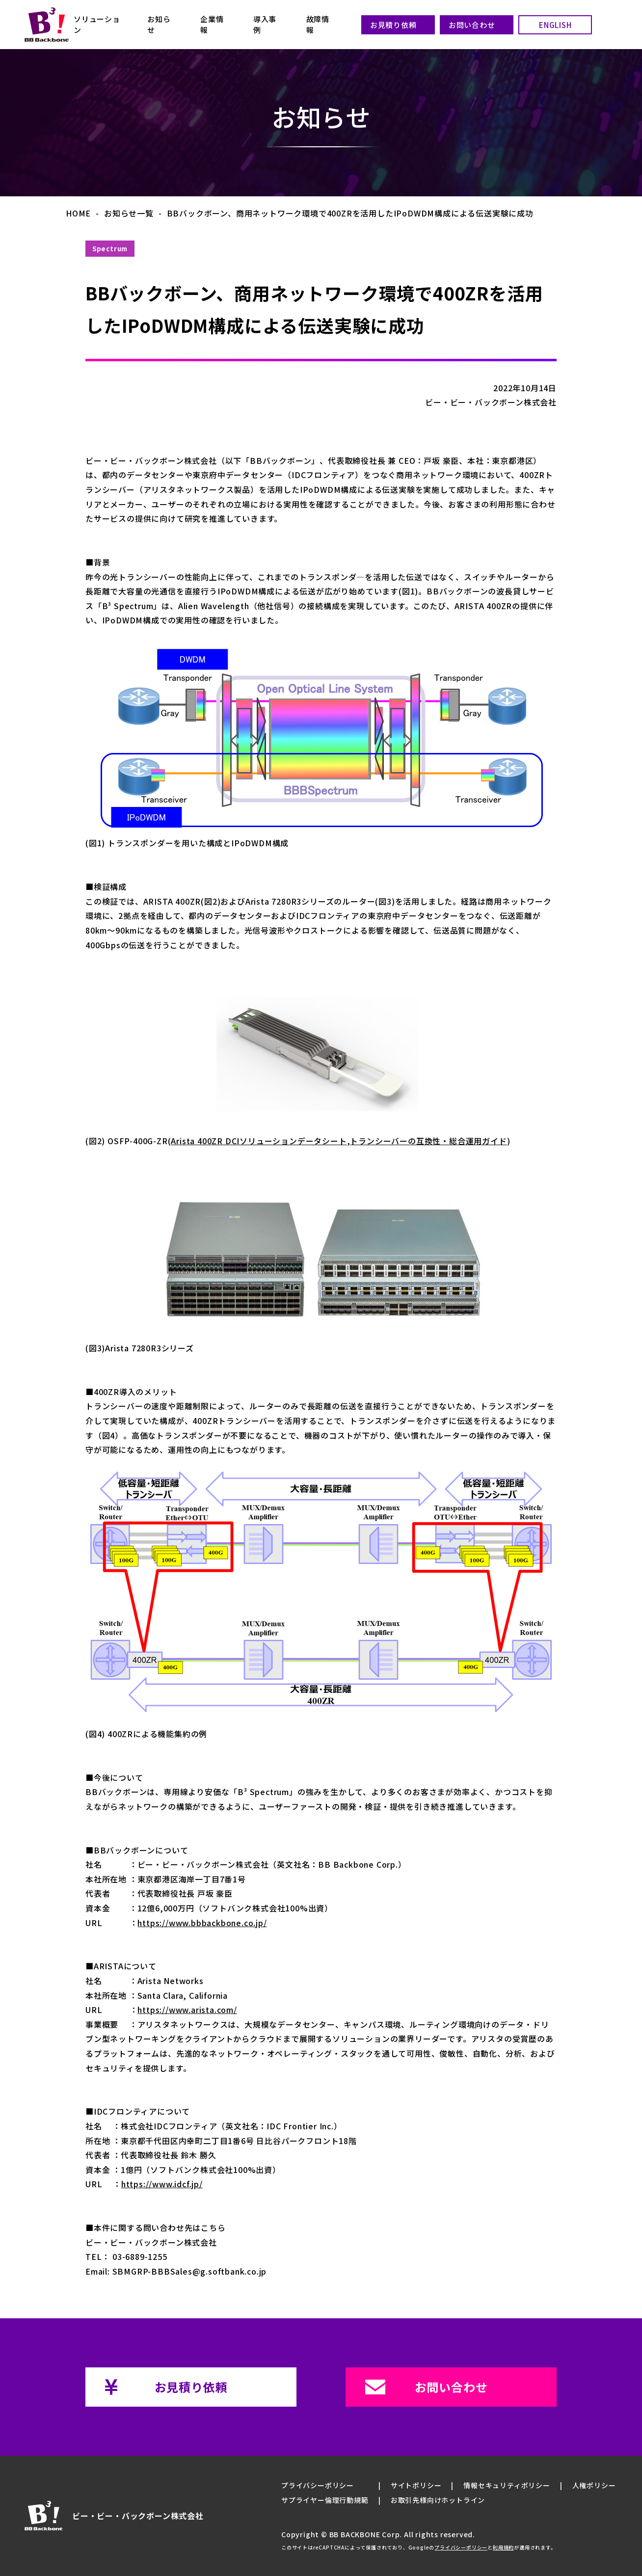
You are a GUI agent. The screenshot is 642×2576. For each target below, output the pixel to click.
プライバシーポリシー (317, 2485)
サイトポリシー (416, 2485)
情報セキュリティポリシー (506, 2485)
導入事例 (264, 24)
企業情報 (211, 24)
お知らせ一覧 (129, 213)
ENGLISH (555, 25)
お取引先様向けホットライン (438, 2500)
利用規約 (503, 2547)
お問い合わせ (472, 25)
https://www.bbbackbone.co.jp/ (202, 1923)
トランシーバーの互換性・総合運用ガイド (428, 1141)
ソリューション (97, 24)
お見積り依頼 (393, 25)
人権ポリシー (594, 2485)
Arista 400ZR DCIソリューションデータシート (259, 1141)
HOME (78, 213)
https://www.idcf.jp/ (162, 2184)
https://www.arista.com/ (187, 2009)
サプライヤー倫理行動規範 (325, 2500)
